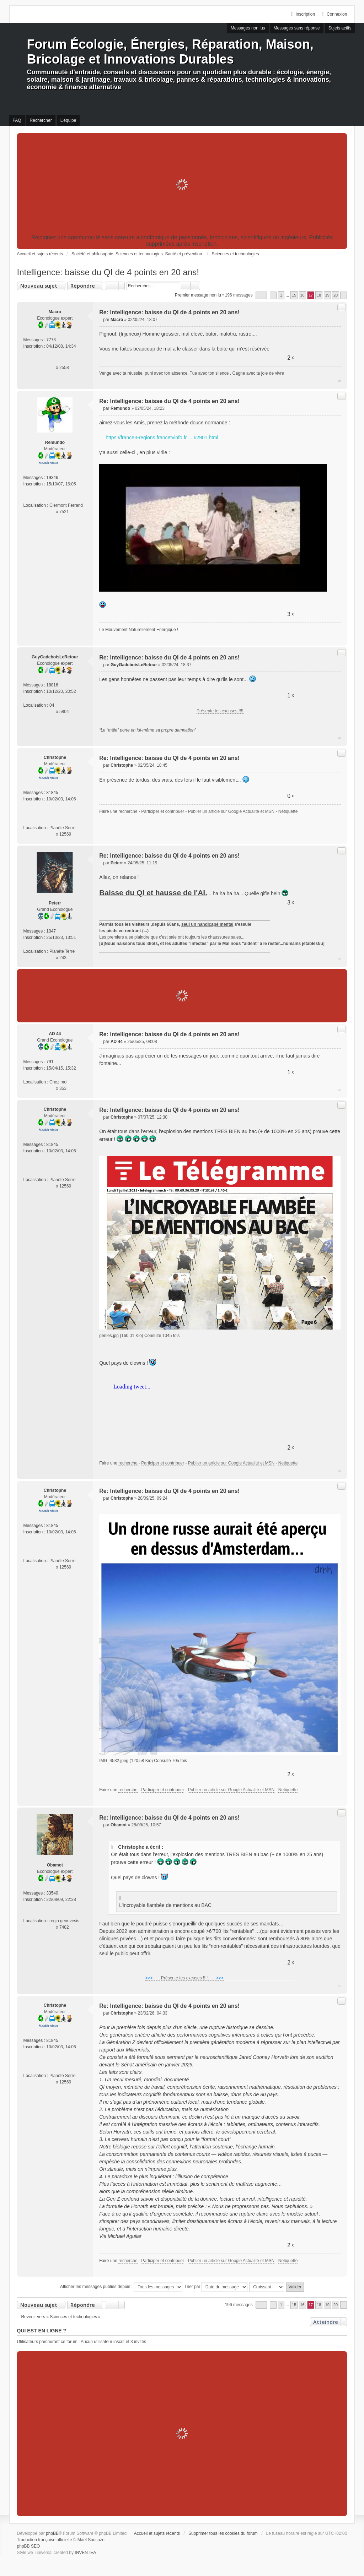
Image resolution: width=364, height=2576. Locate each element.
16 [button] (302, 295)
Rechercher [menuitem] (41, 120)
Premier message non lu (198, 295)
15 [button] (294, 295)
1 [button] (281, 295)
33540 (52, 1893)
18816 (52, 685)
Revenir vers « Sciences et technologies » (61, 2316)
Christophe (55, 757)
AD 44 (55, 1033)
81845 (52, 792)
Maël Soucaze (91, 2539)
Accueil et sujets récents (157, 2533)
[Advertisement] (182, 184)
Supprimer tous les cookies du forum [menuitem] (223, 2533)
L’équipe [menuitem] (68, 120)
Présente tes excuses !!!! (220, 710)
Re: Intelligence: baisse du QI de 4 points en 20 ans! (169, 312)
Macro (55, 311)
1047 (51, 931)
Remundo (55, 442)
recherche (127, 811)
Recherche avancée (195, 286)
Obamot (55, 1865)
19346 (52, 477)
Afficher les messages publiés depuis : (121, 2287)
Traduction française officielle (44, 2539)
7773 (51, 339)
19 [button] (327, 295)
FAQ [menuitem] (17, 120)
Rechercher (185, 286)
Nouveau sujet (38, 285)
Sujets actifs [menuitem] (340, 28)
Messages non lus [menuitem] (248, 28)
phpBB (52, 2533)
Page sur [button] (261, 295)
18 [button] (319, 295)
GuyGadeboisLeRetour (55, 656)
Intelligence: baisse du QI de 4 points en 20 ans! (108, 272)
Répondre (82, 285)
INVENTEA (85, 2552)
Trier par (215, 2287)
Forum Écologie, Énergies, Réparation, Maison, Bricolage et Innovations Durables (170, 51)
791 (49, 1061)
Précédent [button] (273, 295)
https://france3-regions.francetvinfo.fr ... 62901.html (162, 437)
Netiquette (288, 811)
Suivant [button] (343, 295)
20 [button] (335, 295)
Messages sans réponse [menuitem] (297, 28)
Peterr (55, 903)
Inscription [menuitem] (305, 14)
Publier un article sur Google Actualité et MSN (231, 811)
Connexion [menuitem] (337, 14)
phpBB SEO (28, 2546)
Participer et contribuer (162, 811)
